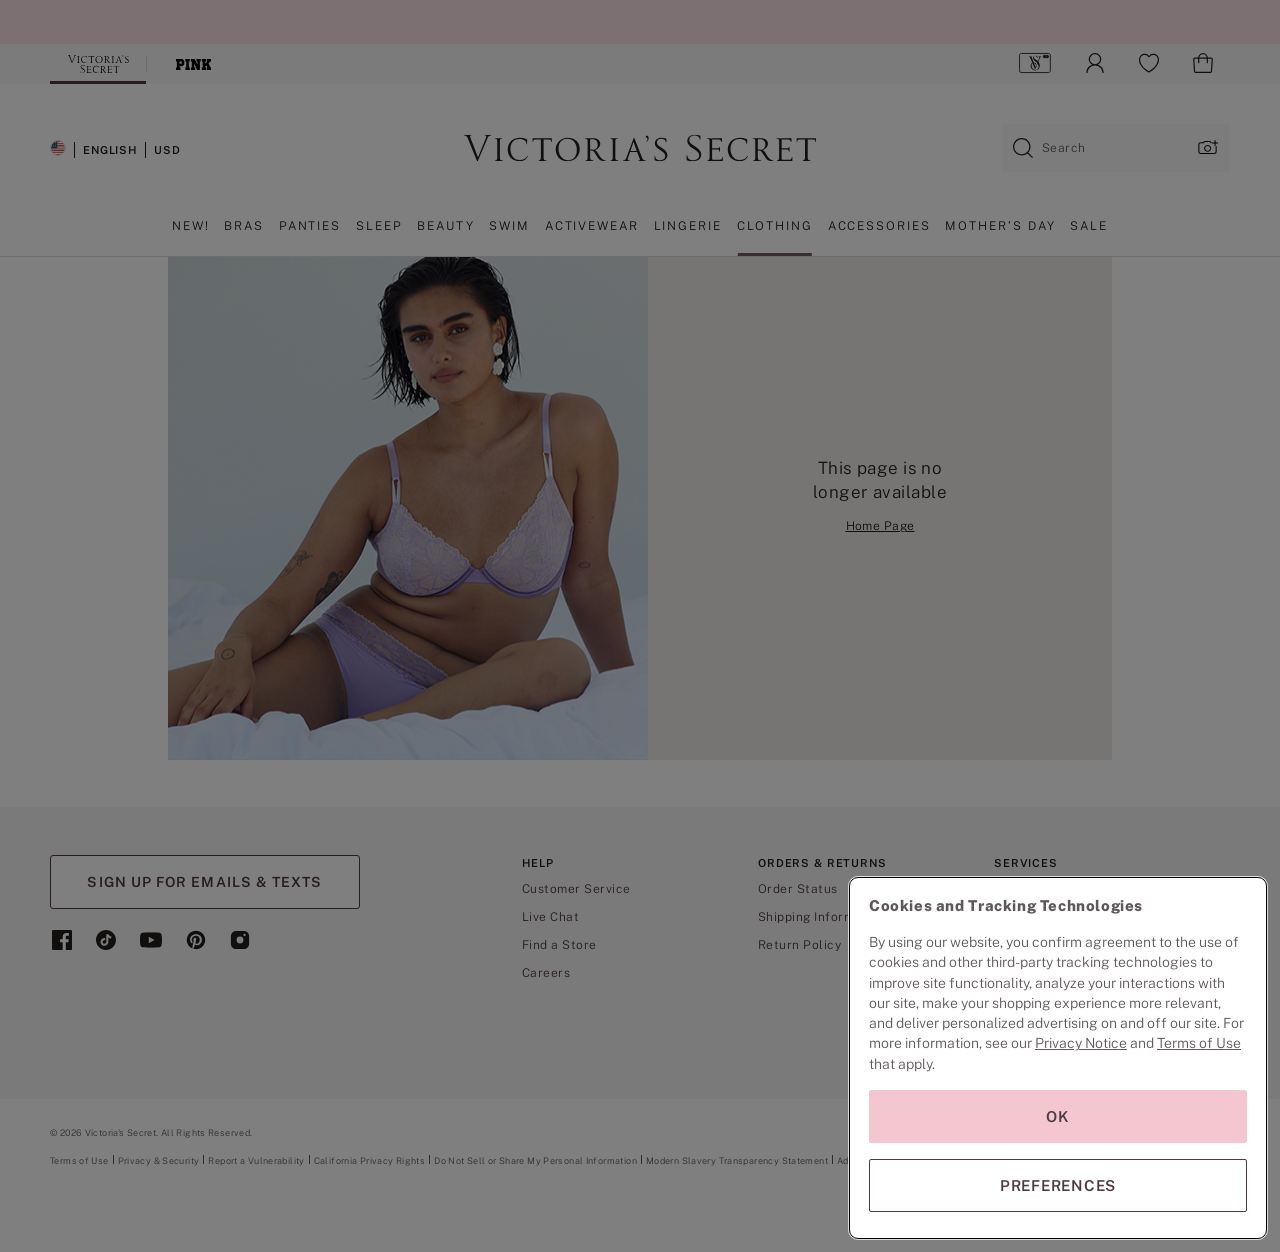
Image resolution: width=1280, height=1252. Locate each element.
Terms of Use (1199, 1043)
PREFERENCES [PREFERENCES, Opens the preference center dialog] (1058, 1185)
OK (1058, 1116)
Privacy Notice (1081, 1043)
